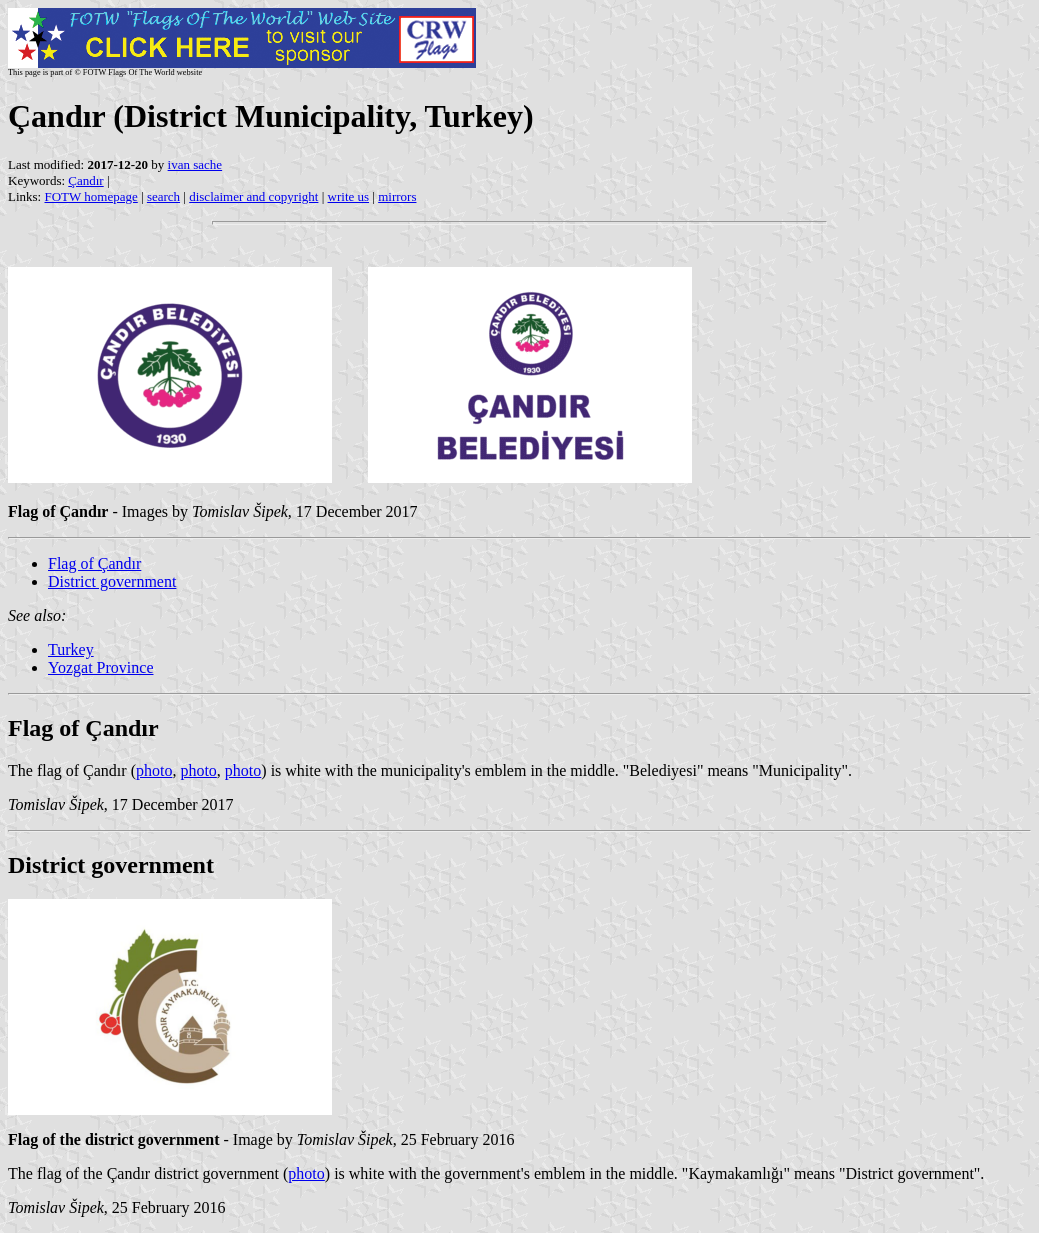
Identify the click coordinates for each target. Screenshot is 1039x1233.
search (163, 196)
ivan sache (195, 164)
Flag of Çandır (94, 563)
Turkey (71, 649)
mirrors (397, 196)
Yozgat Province (100, 667)
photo (154, 770)
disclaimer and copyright (253, 196)
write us (349, 196)
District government (112, 581)
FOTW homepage (90, 196)
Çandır (85, 180)
